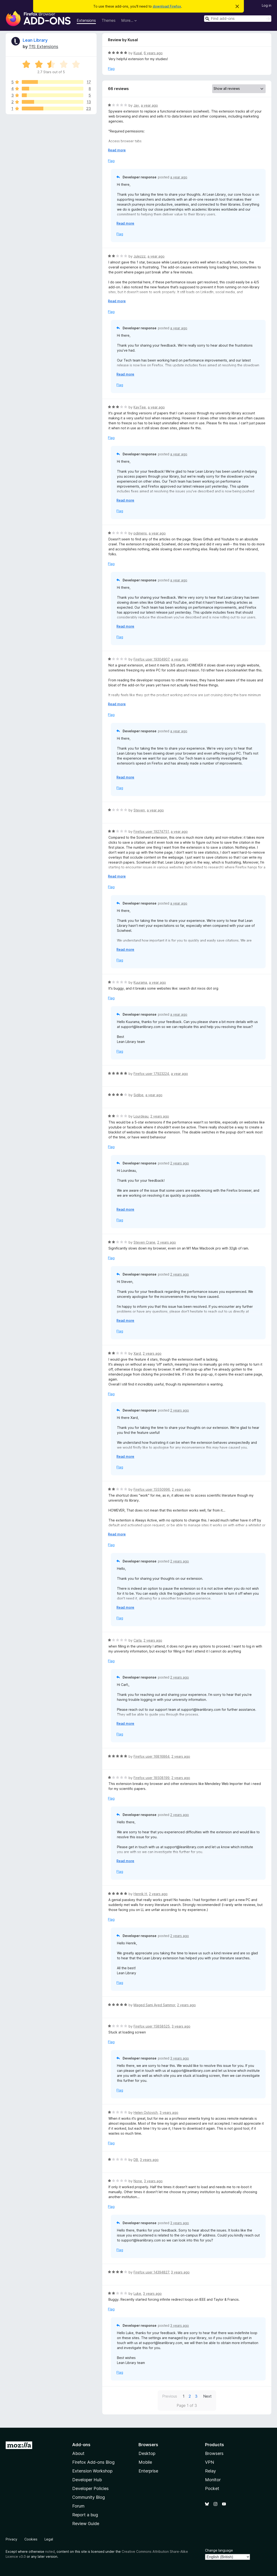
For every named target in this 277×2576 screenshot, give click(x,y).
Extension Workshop (92, 2470)
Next (207, 2396)
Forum (78, 2506)
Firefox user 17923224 (151, 1074)
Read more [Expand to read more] (117, 150)
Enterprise (148, 2470)
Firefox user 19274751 (151, 831)
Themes (109, 20)
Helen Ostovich (146, 2112)
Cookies (30, 2539)
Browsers (214, 2453)
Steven (139, 810)
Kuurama (140, 982)
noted (50, 2551)
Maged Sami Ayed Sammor (154, 2005)
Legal (49, 2539)
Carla (138, 1640)
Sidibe (138, 1095)
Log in (266, 5)
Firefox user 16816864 (152, 1756)
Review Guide (85, 2523)
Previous (169, 2396)
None (138, 2181)
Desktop (146, 2453)
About (78, 2453)
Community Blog (88, 2497)
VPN (209, 2462)
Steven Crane (144, 1242)
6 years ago (153, 53)
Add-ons (81, 2444)
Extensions (86, 20)
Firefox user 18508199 (152, 1778)
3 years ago (181, 2026)
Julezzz (140, 256)
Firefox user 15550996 (152, 1489)
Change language (219, 2550)
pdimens (140, 533)
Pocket (212, 2488)
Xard (137, 1353)
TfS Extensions (43, 46)
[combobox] (237, 18)
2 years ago (159, 1116)
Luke (137, 2293)
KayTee (140, 407)
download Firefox (167, 6)
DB (136, 2160)
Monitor (213, 2479)
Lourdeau (141, 1116)
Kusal (138, 53)
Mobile (145, 2462)
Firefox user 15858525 (152, 2026)
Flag (111, 69)
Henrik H (140, 1894)
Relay (210, 2470)
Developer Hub (87, 2479)
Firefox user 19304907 (151, 659)
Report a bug (85, 2514)
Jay (136, 105)
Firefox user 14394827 (151, 2272)
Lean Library (35, 40)
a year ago (149, 105)
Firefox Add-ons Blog (93, 2462)
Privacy (11, 2539)
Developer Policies (90, 2488)
